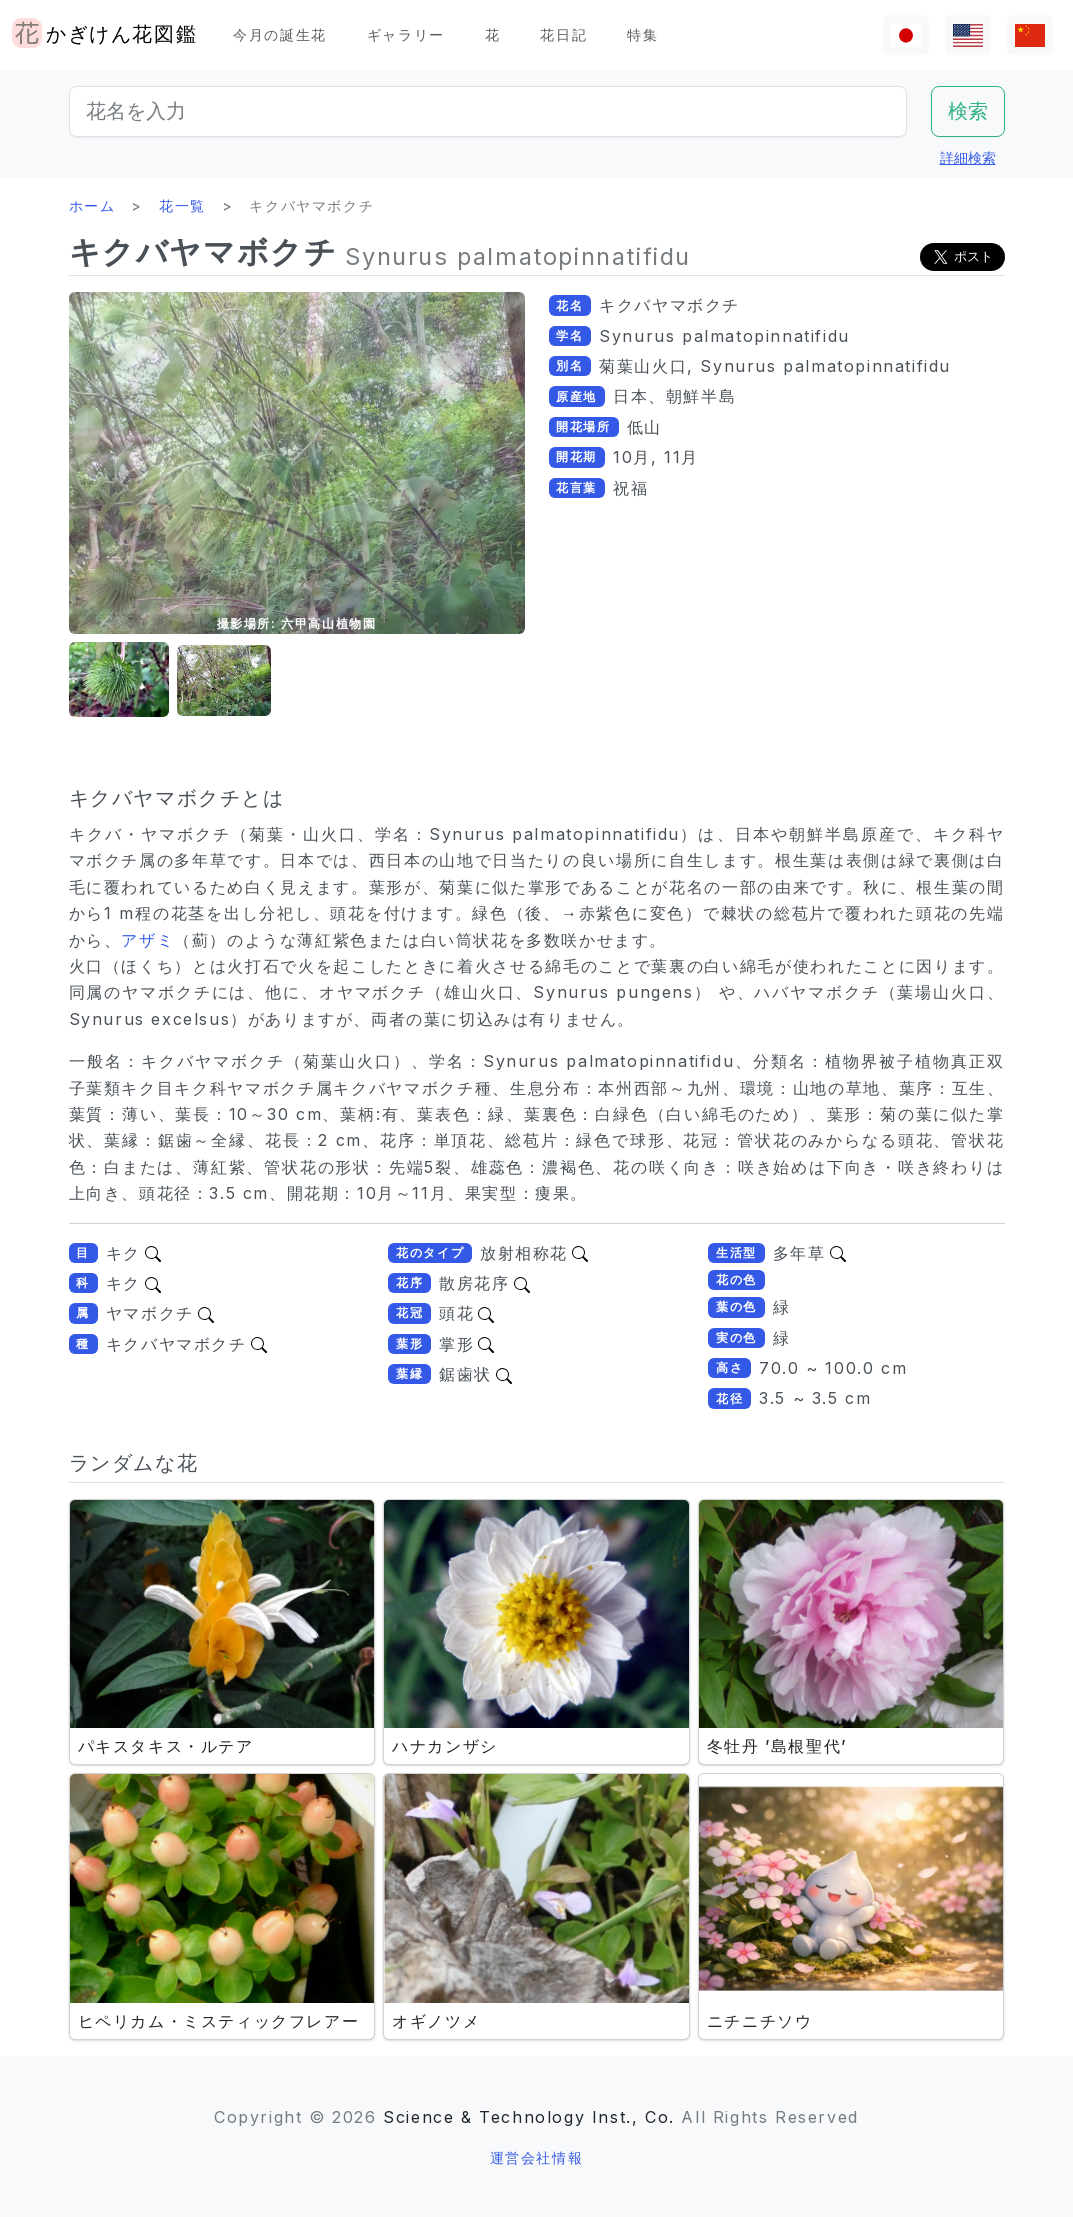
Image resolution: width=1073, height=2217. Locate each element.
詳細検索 (968, 157)
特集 (642, 34)
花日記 (563, 34)
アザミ (147, 940)
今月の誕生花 (280, 34)
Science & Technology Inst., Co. (529, 2117)
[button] (119, 680)
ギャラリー (406, 34)
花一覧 (182, 205)
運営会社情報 (537, 2157)
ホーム (92, 205)
